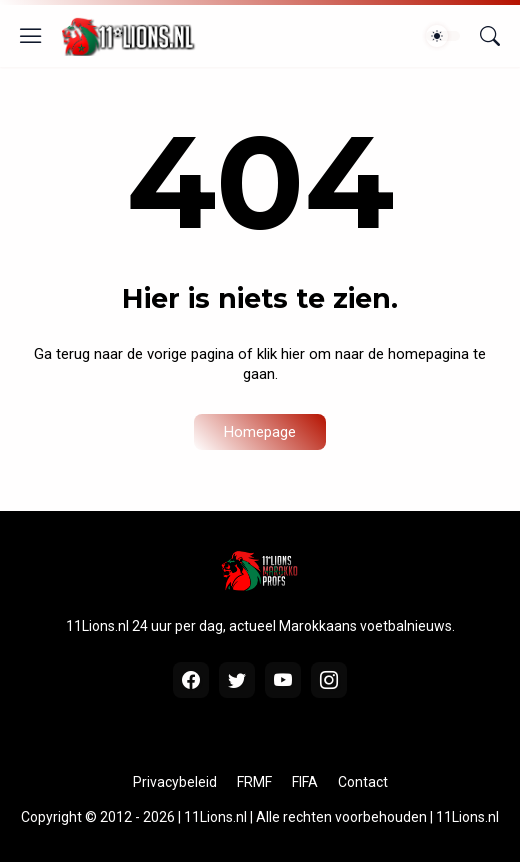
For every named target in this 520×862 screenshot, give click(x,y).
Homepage (260, 432)
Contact (363, 782)
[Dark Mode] (443, 36)
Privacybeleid (175, 782)
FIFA (305, 782)
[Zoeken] (490, 36)
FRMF (254, 782)
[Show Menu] (31, 36)
